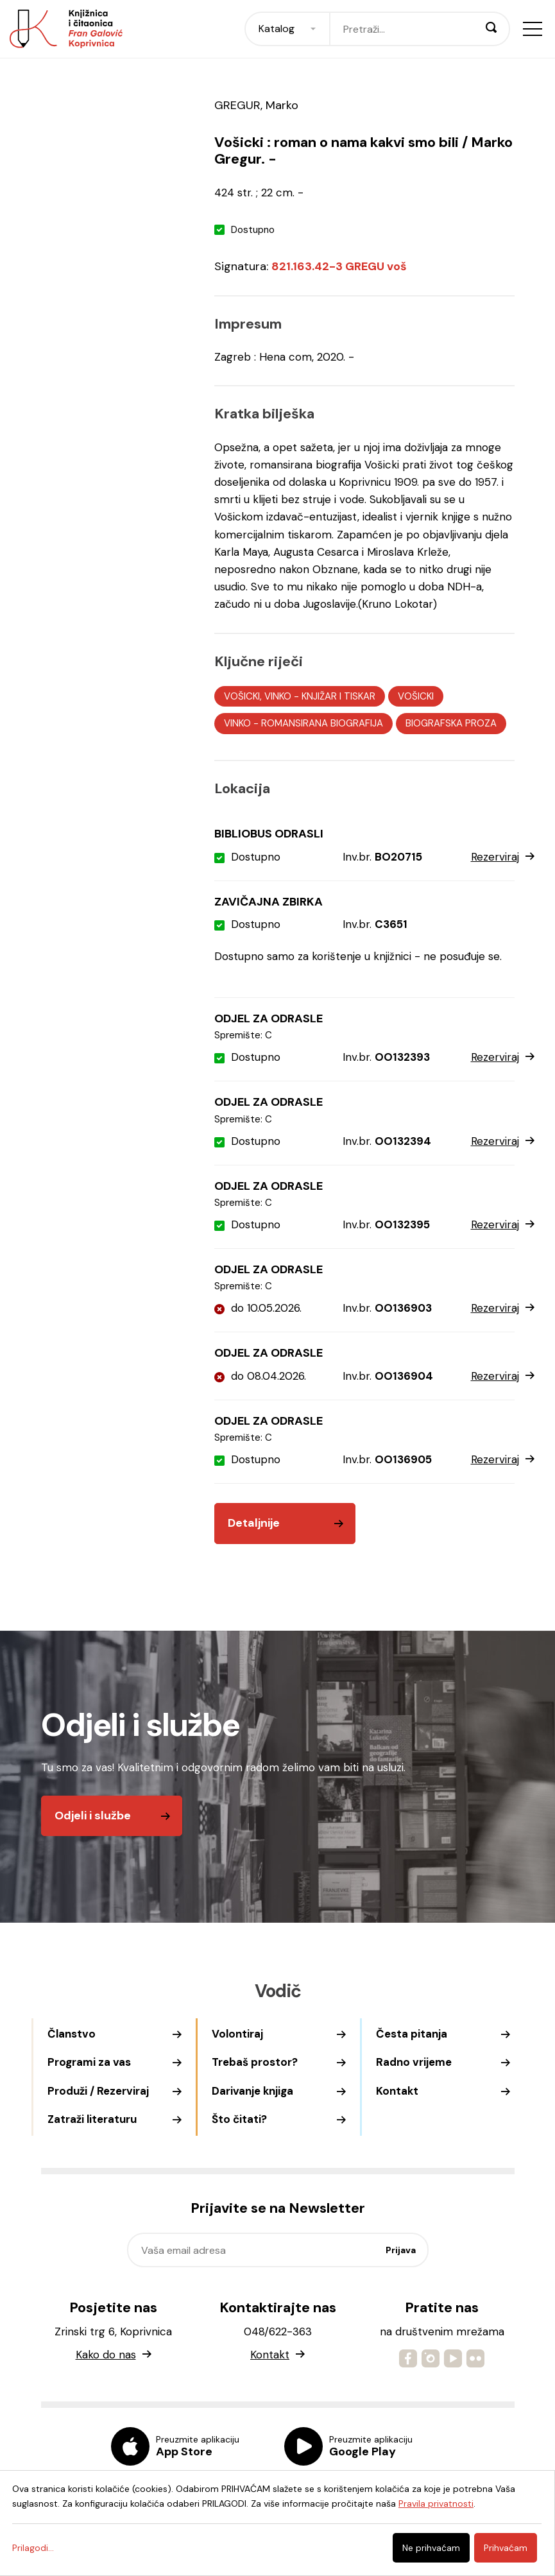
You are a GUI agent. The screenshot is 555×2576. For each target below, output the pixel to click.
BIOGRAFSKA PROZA (451, 723)
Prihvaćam (505, 2548)
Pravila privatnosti (436, 2503)
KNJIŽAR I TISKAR (338, 696)
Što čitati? (239, 2119)
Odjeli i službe (93, 1815)
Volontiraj (237, 2034)
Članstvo (71, 2034)
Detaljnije (254, 1523)
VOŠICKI (416, 696)
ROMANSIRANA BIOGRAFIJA (322, 723)
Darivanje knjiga (252, 2091)
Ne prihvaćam (431, 2548)
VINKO (237, 723)
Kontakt (397, 2091)
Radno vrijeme (414, 2062)
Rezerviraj (502, 857)
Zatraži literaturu (92, 2119)
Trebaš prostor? (255, 2062)
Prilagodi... (33, 2548)
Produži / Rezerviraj (98, 2091)
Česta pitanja (411, 2034)
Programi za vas (89, 2062)
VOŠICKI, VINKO (257, 696)
